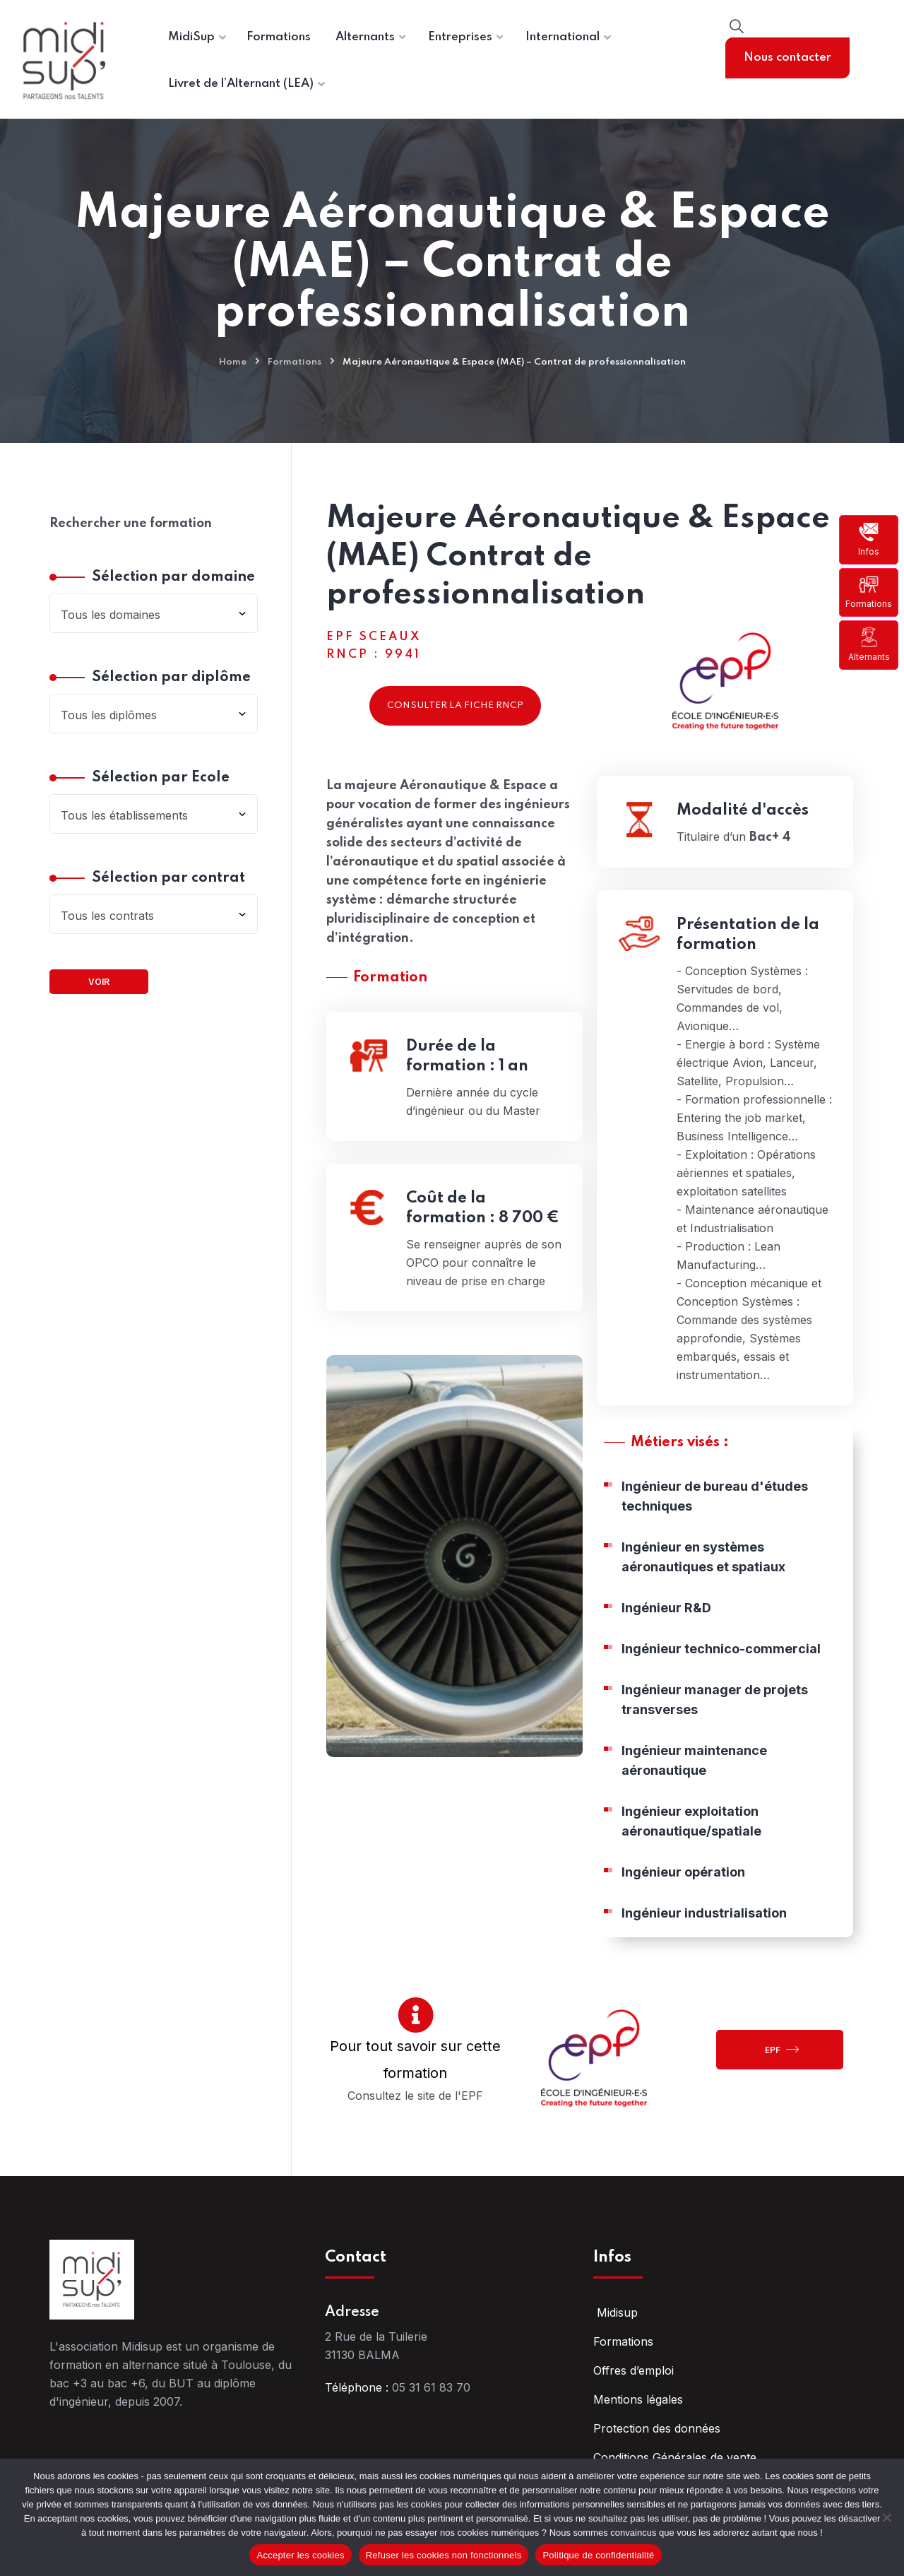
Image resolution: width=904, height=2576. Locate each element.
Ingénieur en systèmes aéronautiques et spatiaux (703, 1564)
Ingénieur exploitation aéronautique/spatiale (691, 1828)
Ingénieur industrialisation (704, 1920)
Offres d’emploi (633, 2370)
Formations (868, 591)
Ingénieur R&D (666, 1614)
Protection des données (656, 2428)
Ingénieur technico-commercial (721, 1655)
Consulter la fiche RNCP (455, 705)
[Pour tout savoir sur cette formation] (416, 2015)
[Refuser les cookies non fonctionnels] (886, 2517)
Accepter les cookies (300, 2555)
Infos (868, 539)
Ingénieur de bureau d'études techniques (715, 1503)
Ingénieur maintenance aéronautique (694, 1767)
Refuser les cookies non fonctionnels (444, 2555)
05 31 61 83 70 (431, 2387)
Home (232, 362)
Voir (98, 981)
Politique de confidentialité (598, 2555)
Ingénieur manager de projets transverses (715, 1706)
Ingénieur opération (683, 1879)
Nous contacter (787, 58)
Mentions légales (638, 2399)
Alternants (869, 644)
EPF (782, 2049)
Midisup (615, 2312)
